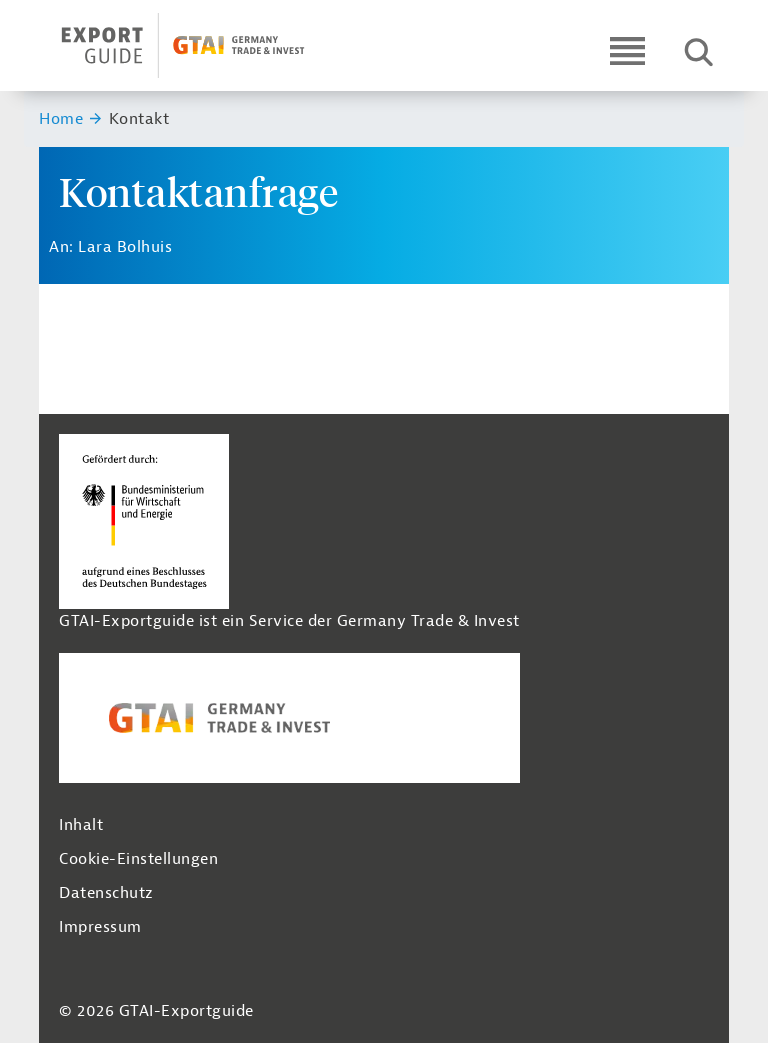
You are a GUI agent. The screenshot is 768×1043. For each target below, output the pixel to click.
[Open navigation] (627, 50)
